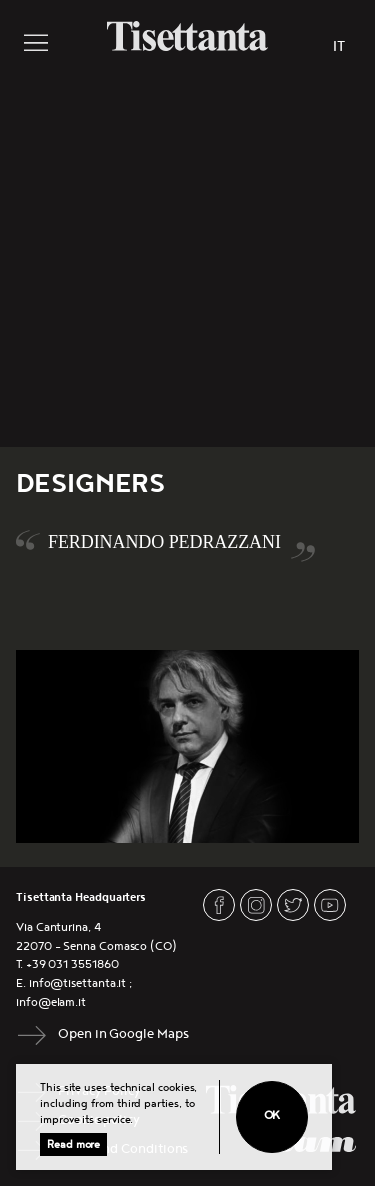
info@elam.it (51, 1002)
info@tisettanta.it (78, 983)
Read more (73, 1144)
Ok (272, 1115)
